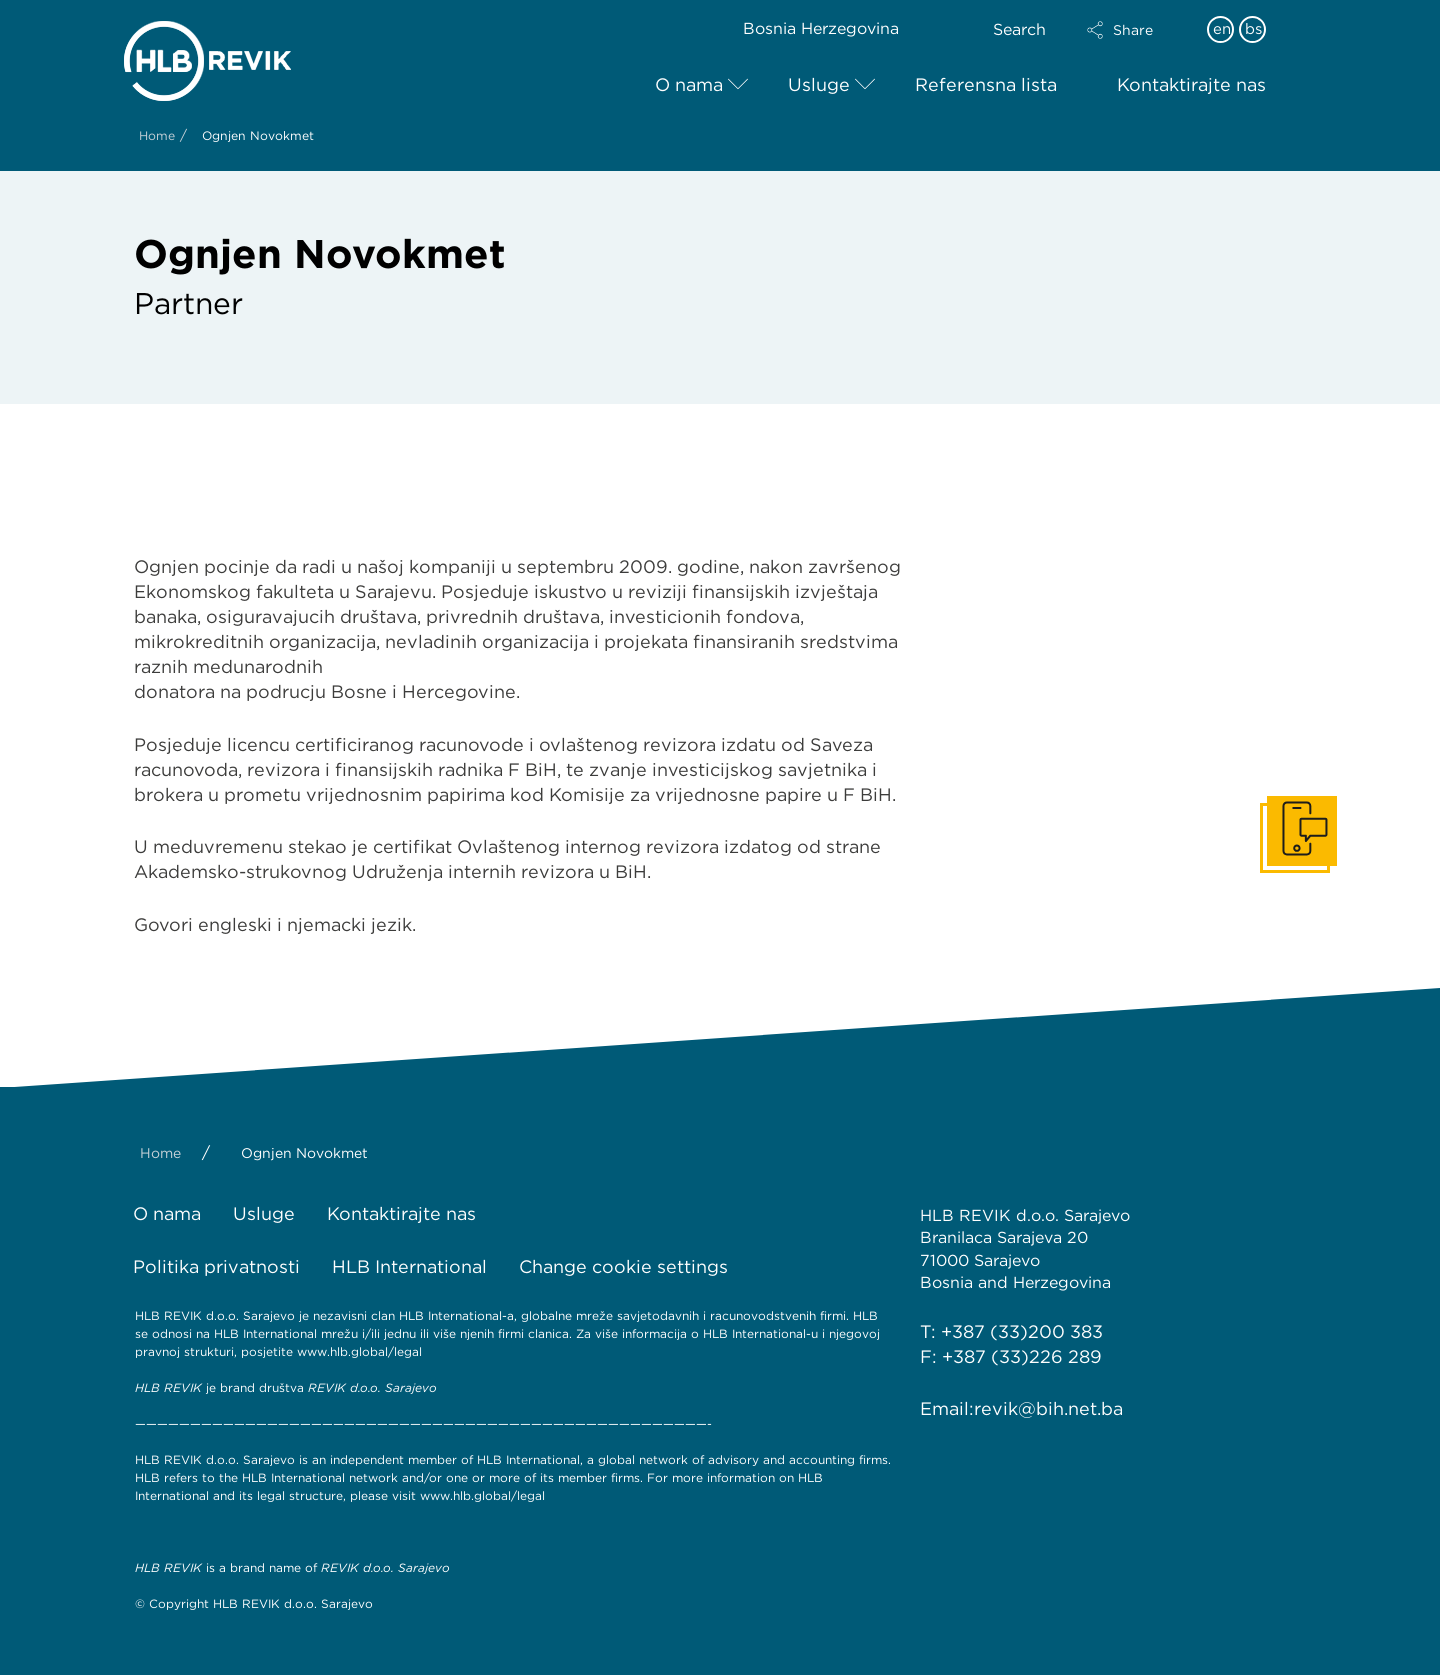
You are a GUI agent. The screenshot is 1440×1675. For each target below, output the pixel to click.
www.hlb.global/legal (359, 1351)
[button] (1137, 30)
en (1222, 29)
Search (1019, 29)
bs (1253, 29)
